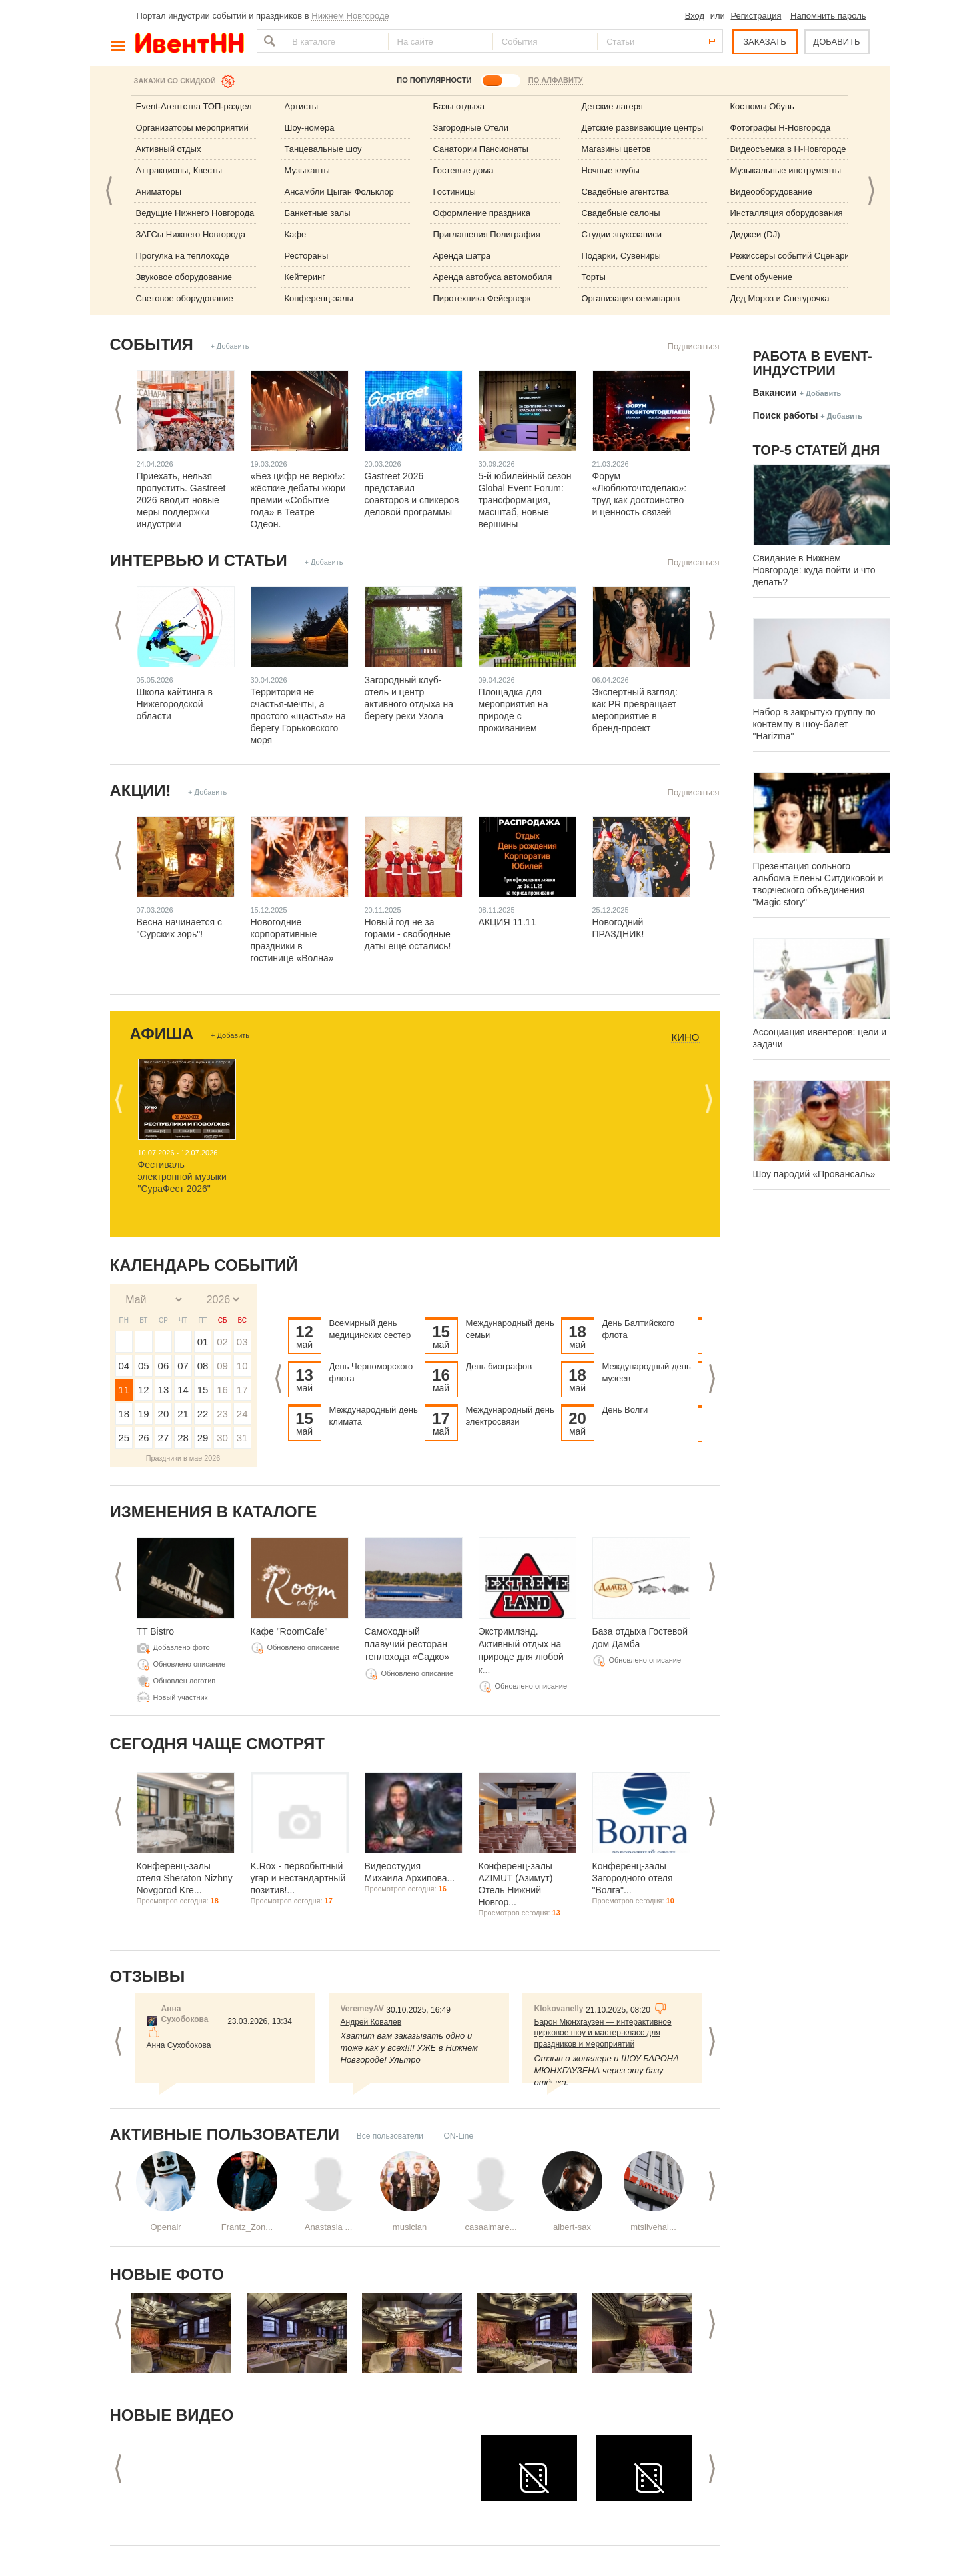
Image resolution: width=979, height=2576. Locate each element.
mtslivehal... (653, 2227)
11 (123, 1389)
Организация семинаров (631, 298)
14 (183, 1389)
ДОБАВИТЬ (836, 42)
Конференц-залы (319, 298)
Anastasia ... (329, 2227)
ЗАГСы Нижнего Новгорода (191, 234)
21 (183, 1413)
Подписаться (694, 346)
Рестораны (307, 256)
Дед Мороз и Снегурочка (780, 298)
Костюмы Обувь (762, 106)
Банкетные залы (318, 213)
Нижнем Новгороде (350, 16)
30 (222, 1437)
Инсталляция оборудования (786, 213)
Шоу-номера (310, 128)
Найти (268, 41)
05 (143, 1365)
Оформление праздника (482, 213)
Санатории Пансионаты (480, 149)
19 (143, 1413)
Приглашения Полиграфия (486, 234)
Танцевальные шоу (323, 149)
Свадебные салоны (621, 213)
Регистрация (755, 16)
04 (123, 1365)
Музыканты (307, 170)
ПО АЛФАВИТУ (555, 80)
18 (123, 1413)
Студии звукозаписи (622, 234)
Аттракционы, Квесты (179, 170)
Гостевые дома (463, 170)
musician (410, 2227)
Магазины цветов (616, 149)
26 (143, 1437)
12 (143, 1389)
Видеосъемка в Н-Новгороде (788, 149)
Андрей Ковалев (371, 2022)
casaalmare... (490, 2227)
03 (242, 1341)
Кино (685, 1037)
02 (222, 1341)
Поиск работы (785, 415)
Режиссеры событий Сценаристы (797, 256)
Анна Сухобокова (179, 2045)
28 (183, 1437)
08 (203, 1365)
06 (163, 1365)
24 (242, 1413)
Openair (165, 2227)
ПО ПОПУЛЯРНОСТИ (434, 80)
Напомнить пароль (828, 16)
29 (203, 1437)
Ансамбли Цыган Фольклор (339, 192)
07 (183, 1365)
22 (203, 1413)
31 (242, 1437)
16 (222, 1389)
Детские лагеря (612, 106)
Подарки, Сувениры (621, 256)
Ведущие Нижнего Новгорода (195, 213)
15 (203, 1389)
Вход (694, 16)
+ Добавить (229, 346)
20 (163, 1413)
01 (203, 1341)
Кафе (296, 234)
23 (222, 1413)
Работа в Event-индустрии (812, 363)
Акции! (140, 790)
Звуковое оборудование (184, 277)
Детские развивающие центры (643, 128)
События (151, 344)
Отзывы (147, 1976)
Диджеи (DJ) (755, 234)
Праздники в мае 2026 (183, 1458)
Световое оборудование (184, 298)
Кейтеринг (305, 277)
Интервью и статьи (198, 560)
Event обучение (761, 277)
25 (123, 1437)
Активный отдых (168, 149)
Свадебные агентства (625, 192)
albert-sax (572, 2227)
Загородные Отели (470, 128)
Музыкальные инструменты (786, 170)
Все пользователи (390, 2136)
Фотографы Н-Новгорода (780, 128)
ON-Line (458, 2136)
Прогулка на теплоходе (182, 256)
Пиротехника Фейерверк (482, 298)
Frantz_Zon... (247, 2227)
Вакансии (775, 392)
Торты (594, 277)
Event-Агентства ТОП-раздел (194, 106)
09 (222, 1365)
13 (163, 1389)
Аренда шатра (462, 256)
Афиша (162, 1034)
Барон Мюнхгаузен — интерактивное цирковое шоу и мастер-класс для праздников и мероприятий (603, 2033)
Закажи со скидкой (175, 81)
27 (163, 1437)
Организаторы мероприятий (192, 128)
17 (242, 1389)
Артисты (302, 106)
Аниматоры (159, 192)
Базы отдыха (459, 106)
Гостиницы (454, 192)
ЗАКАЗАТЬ (764, 42)
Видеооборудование (771, 192)
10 (242, 1365)
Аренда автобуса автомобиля (492, 277)
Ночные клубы (611, 170)
